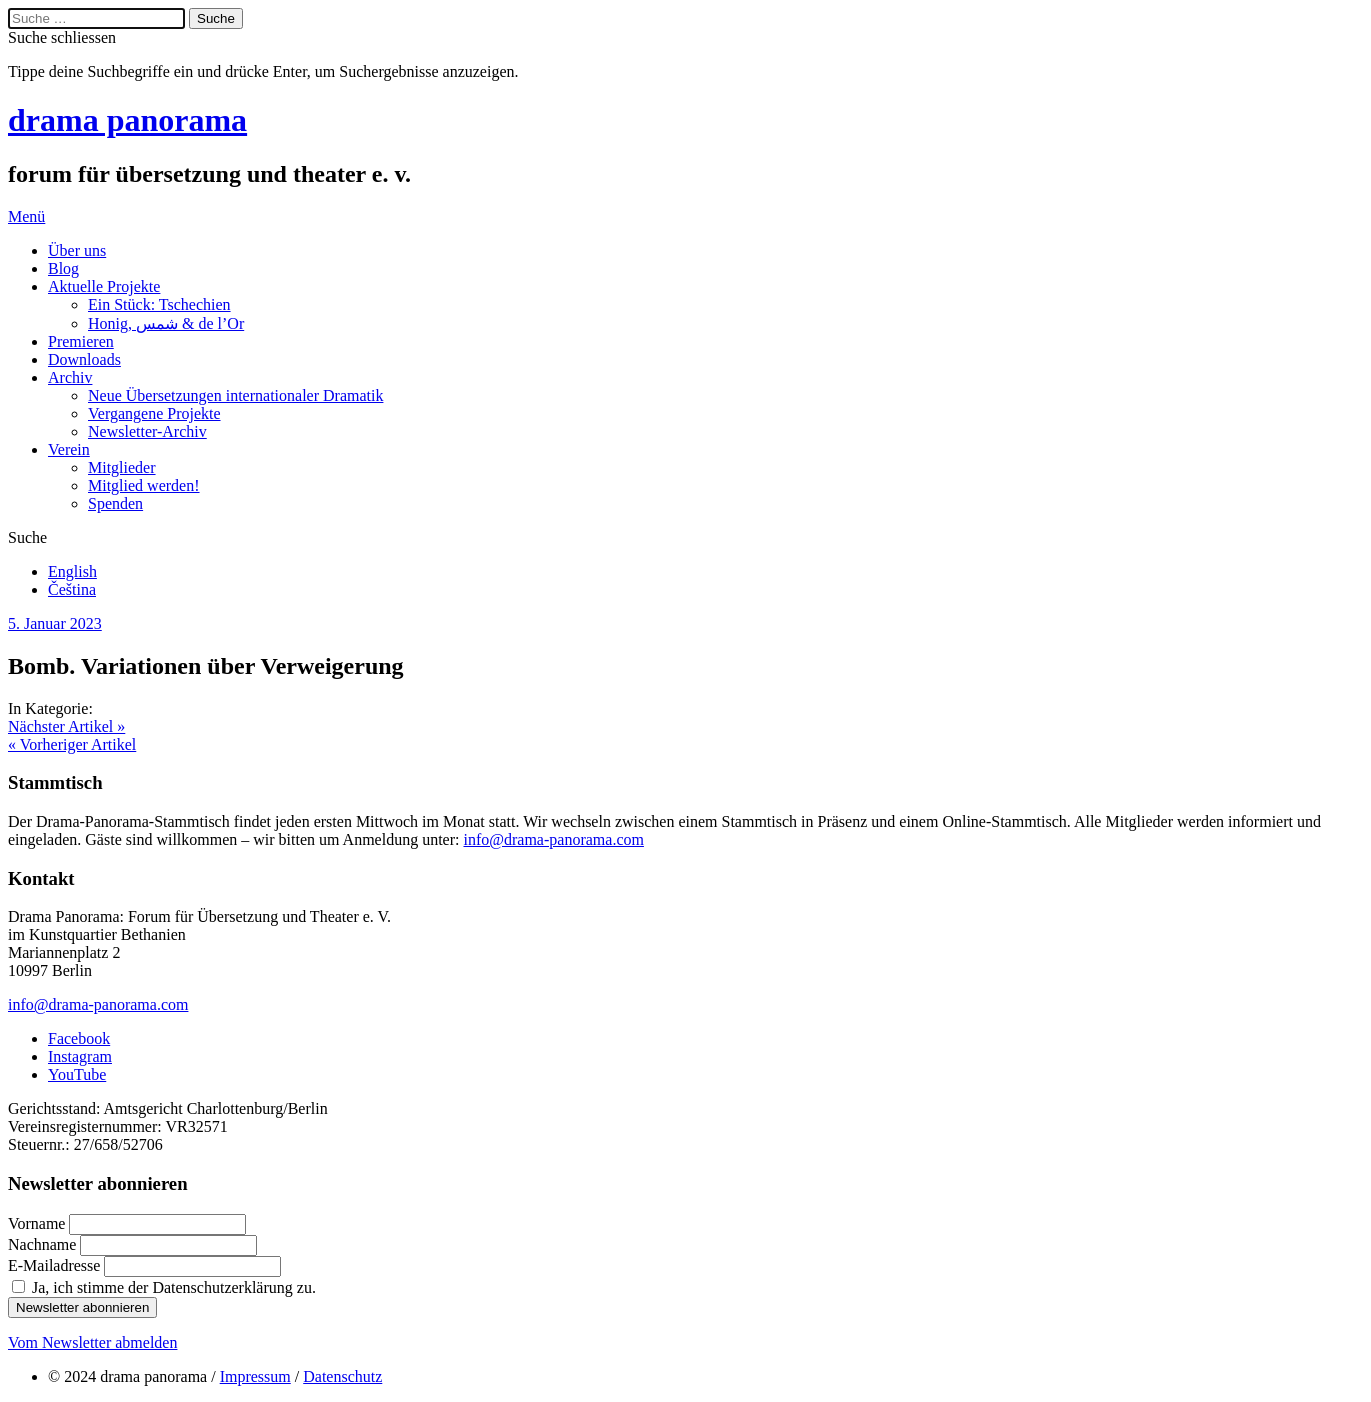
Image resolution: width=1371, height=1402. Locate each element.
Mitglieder (122, 467)
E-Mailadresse (56, 1265)
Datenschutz (342, 1376)
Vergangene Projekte (154, 413)
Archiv (70, 377)
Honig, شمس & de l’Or (166, 323)
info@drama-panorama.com (553, 839)
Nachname (44, 1244)
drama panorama (127, 120)
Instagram (80, 1056)
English (72, 571)
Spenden (115, 503)
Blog (63, 268)
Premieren (81, 341)
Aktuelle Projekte (104, 286)
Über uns (77, 250)
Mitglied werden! (144, 485)
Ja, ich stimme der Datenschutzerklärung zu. (174, 1287)
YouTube (77, 1074)
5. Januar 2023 (55, 623)
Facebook (79, 1038)
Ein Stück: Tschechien (159, 304)
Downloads (84, 359)
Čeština (72, 589)
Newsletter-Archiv (147, 431)
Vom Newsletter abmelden (92, 1342)
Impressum (255, 1376)
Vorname (38, 1223)
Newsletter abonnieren (82, 1307)
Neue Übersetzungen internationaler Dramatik (235, 395)
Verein (69, 449)
